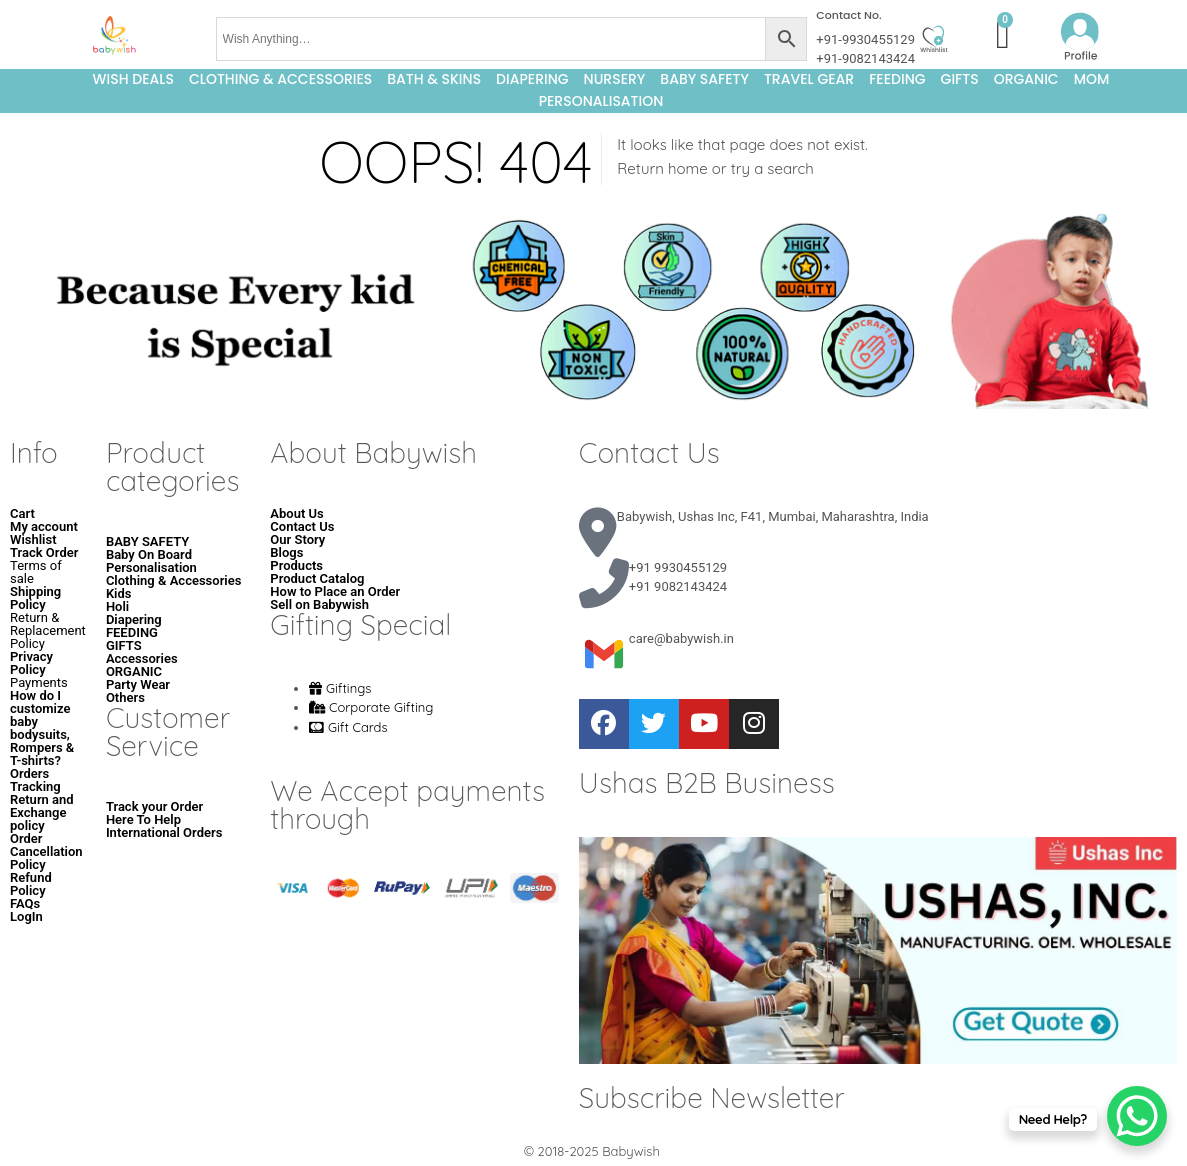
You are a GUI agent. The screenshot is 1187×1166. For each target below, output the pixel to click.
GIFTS (960, 79)
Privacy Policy (31, 663)
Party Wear (138, 684)
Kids (119, 593)
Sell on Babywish (319, 604)
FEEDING (897, 79)
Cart (22, 513)
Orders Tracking (35, 780)
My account (44, 526)
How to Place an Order (335, 591)
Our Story (297, 539)
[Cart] (1003, 34)
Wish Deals (133, 79)
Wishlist (33, 539)
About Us (296, 513)
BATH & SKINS (434, 79)
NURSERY (615, 79)
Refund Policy (31, 884)
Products (296, 565)
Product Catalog (317, 578)
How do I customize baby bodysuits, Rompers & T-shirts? (42, 728)
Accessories (142, 658)
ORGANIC (1026, 79)
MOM (1092, 79)
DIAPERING (532, 79)
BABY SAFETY (704, 79)
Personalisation (601, 101)
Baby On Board (149, 554)
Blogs (286, 552)
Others (125, 697)
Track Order (44, 552)
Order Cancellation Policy (46, 851)
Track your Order (154, 806)
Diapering (134, 619)
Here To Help (143, 819)
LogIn (26, 916)
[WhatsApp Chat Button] (1137, 1116)
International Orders (164, 832)
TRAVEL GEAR (809, 79)
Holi (117, 606)
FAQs (25, 903)
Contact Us (302, 526)
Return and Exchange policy (42, 812)
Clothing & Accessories (280, 79)
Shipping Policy (35, 598)
